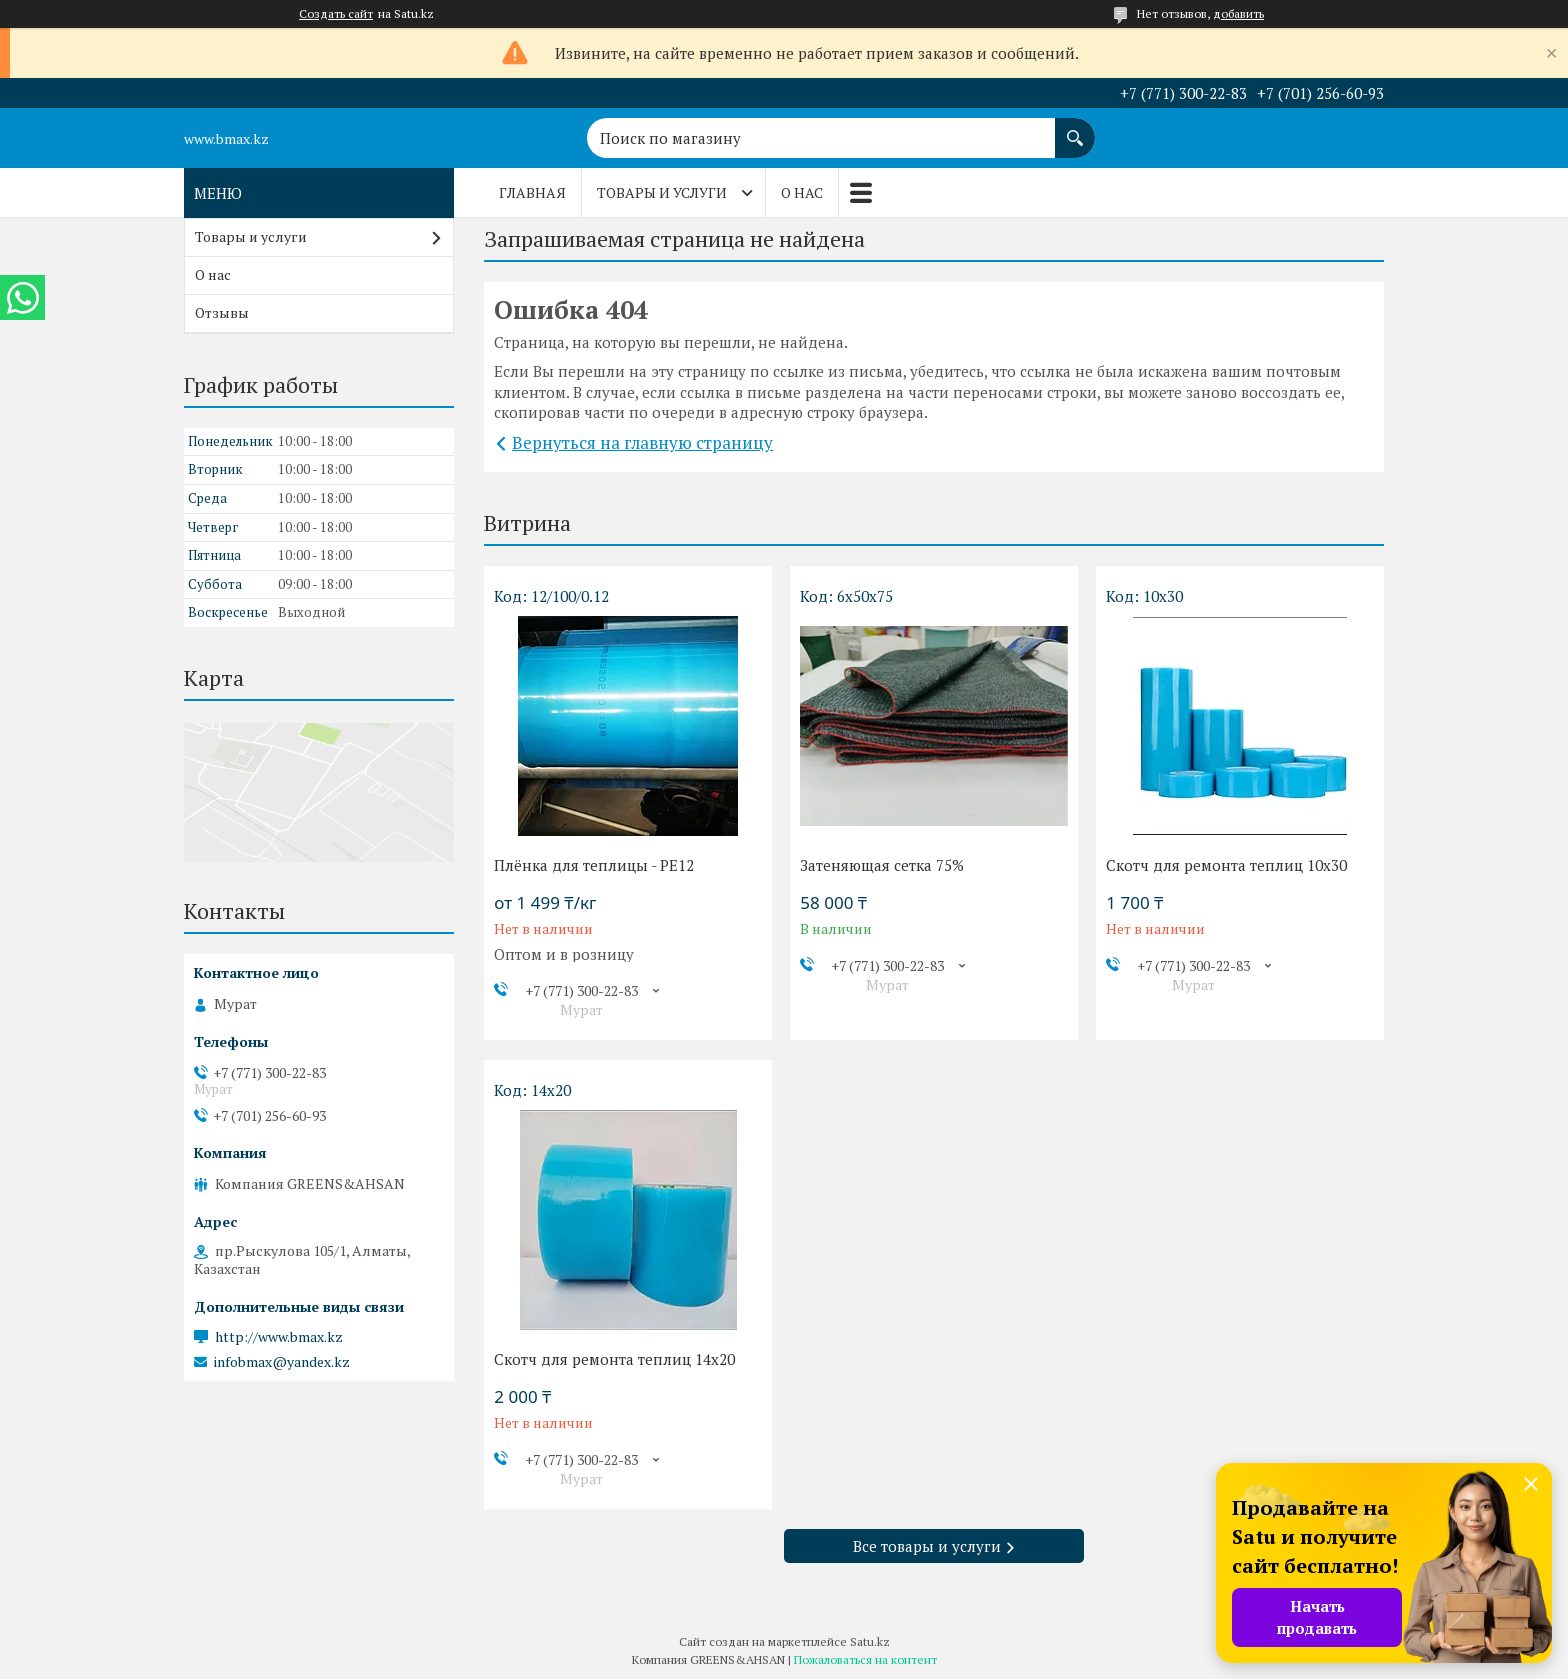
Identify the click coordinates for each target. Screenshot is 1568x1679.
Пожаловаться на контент (865, 1659)
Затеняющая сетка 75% (882, 865)
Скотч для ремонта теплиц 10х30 (1226, 865)
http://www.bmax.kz (279, 1337)
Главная (532, 192)
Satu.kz (870, 1641)
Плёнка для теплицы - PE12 (594, 865)
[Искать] (1075, 128)
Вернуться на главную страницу (642, 442)
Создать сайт (336, 14)
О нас (802, 192)
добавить (1238, 13)
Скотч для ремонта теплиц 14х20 (614, 1359)
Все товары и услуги (927, 1546)
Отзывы (222, 312)
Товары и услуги (662, 192)
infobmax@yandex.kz (282, 1362)
